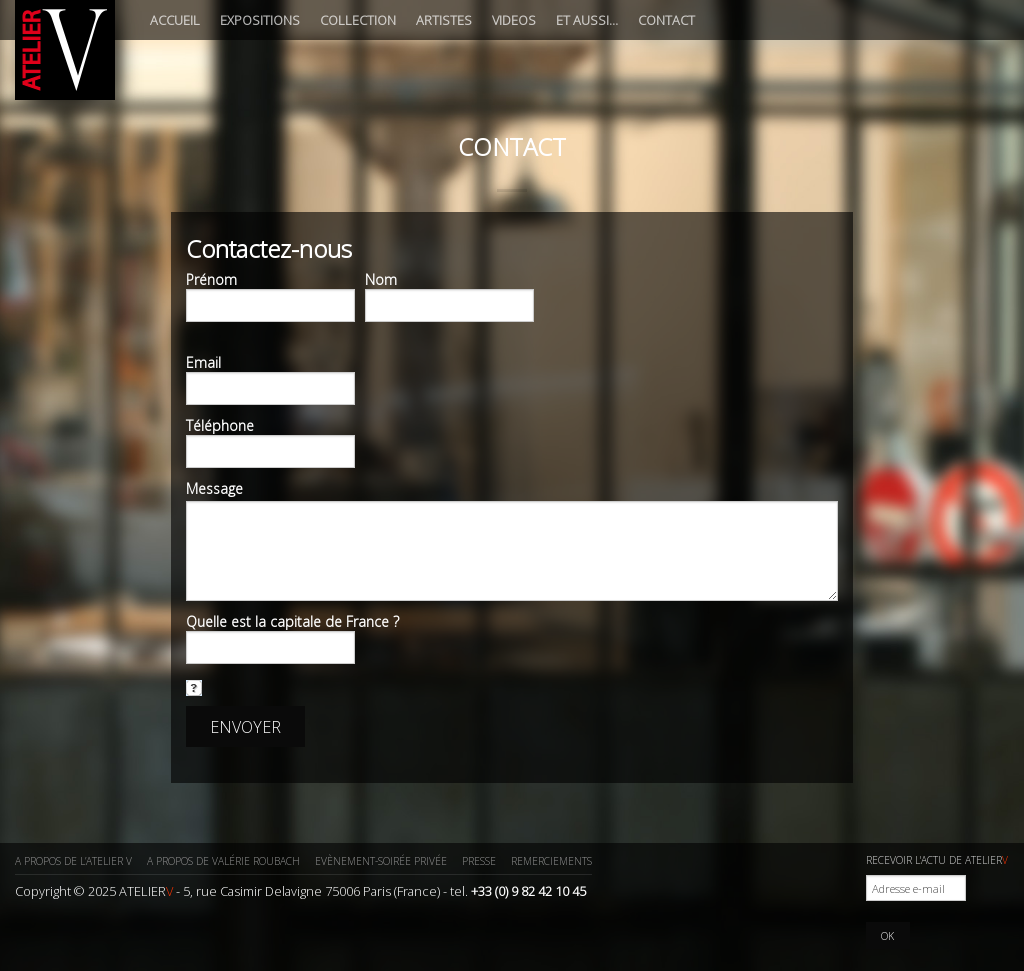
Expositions (260, 20)
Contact (666, 20)
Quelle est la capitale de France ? (292, 622)
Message (214, 489)
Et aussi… (587, 20)
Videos (514, 20)
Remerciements (551, 861)
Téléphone (220, 426)
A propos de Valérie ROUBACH (223, 861)
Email (203, 363)
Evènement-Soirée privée (381, 861)
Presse (479, 861)
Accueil (175, 20)
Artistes (444, 20)
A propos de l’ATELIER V (73, 861)
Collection (358, 20)
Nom (381, 280)
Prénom (211, 280)
